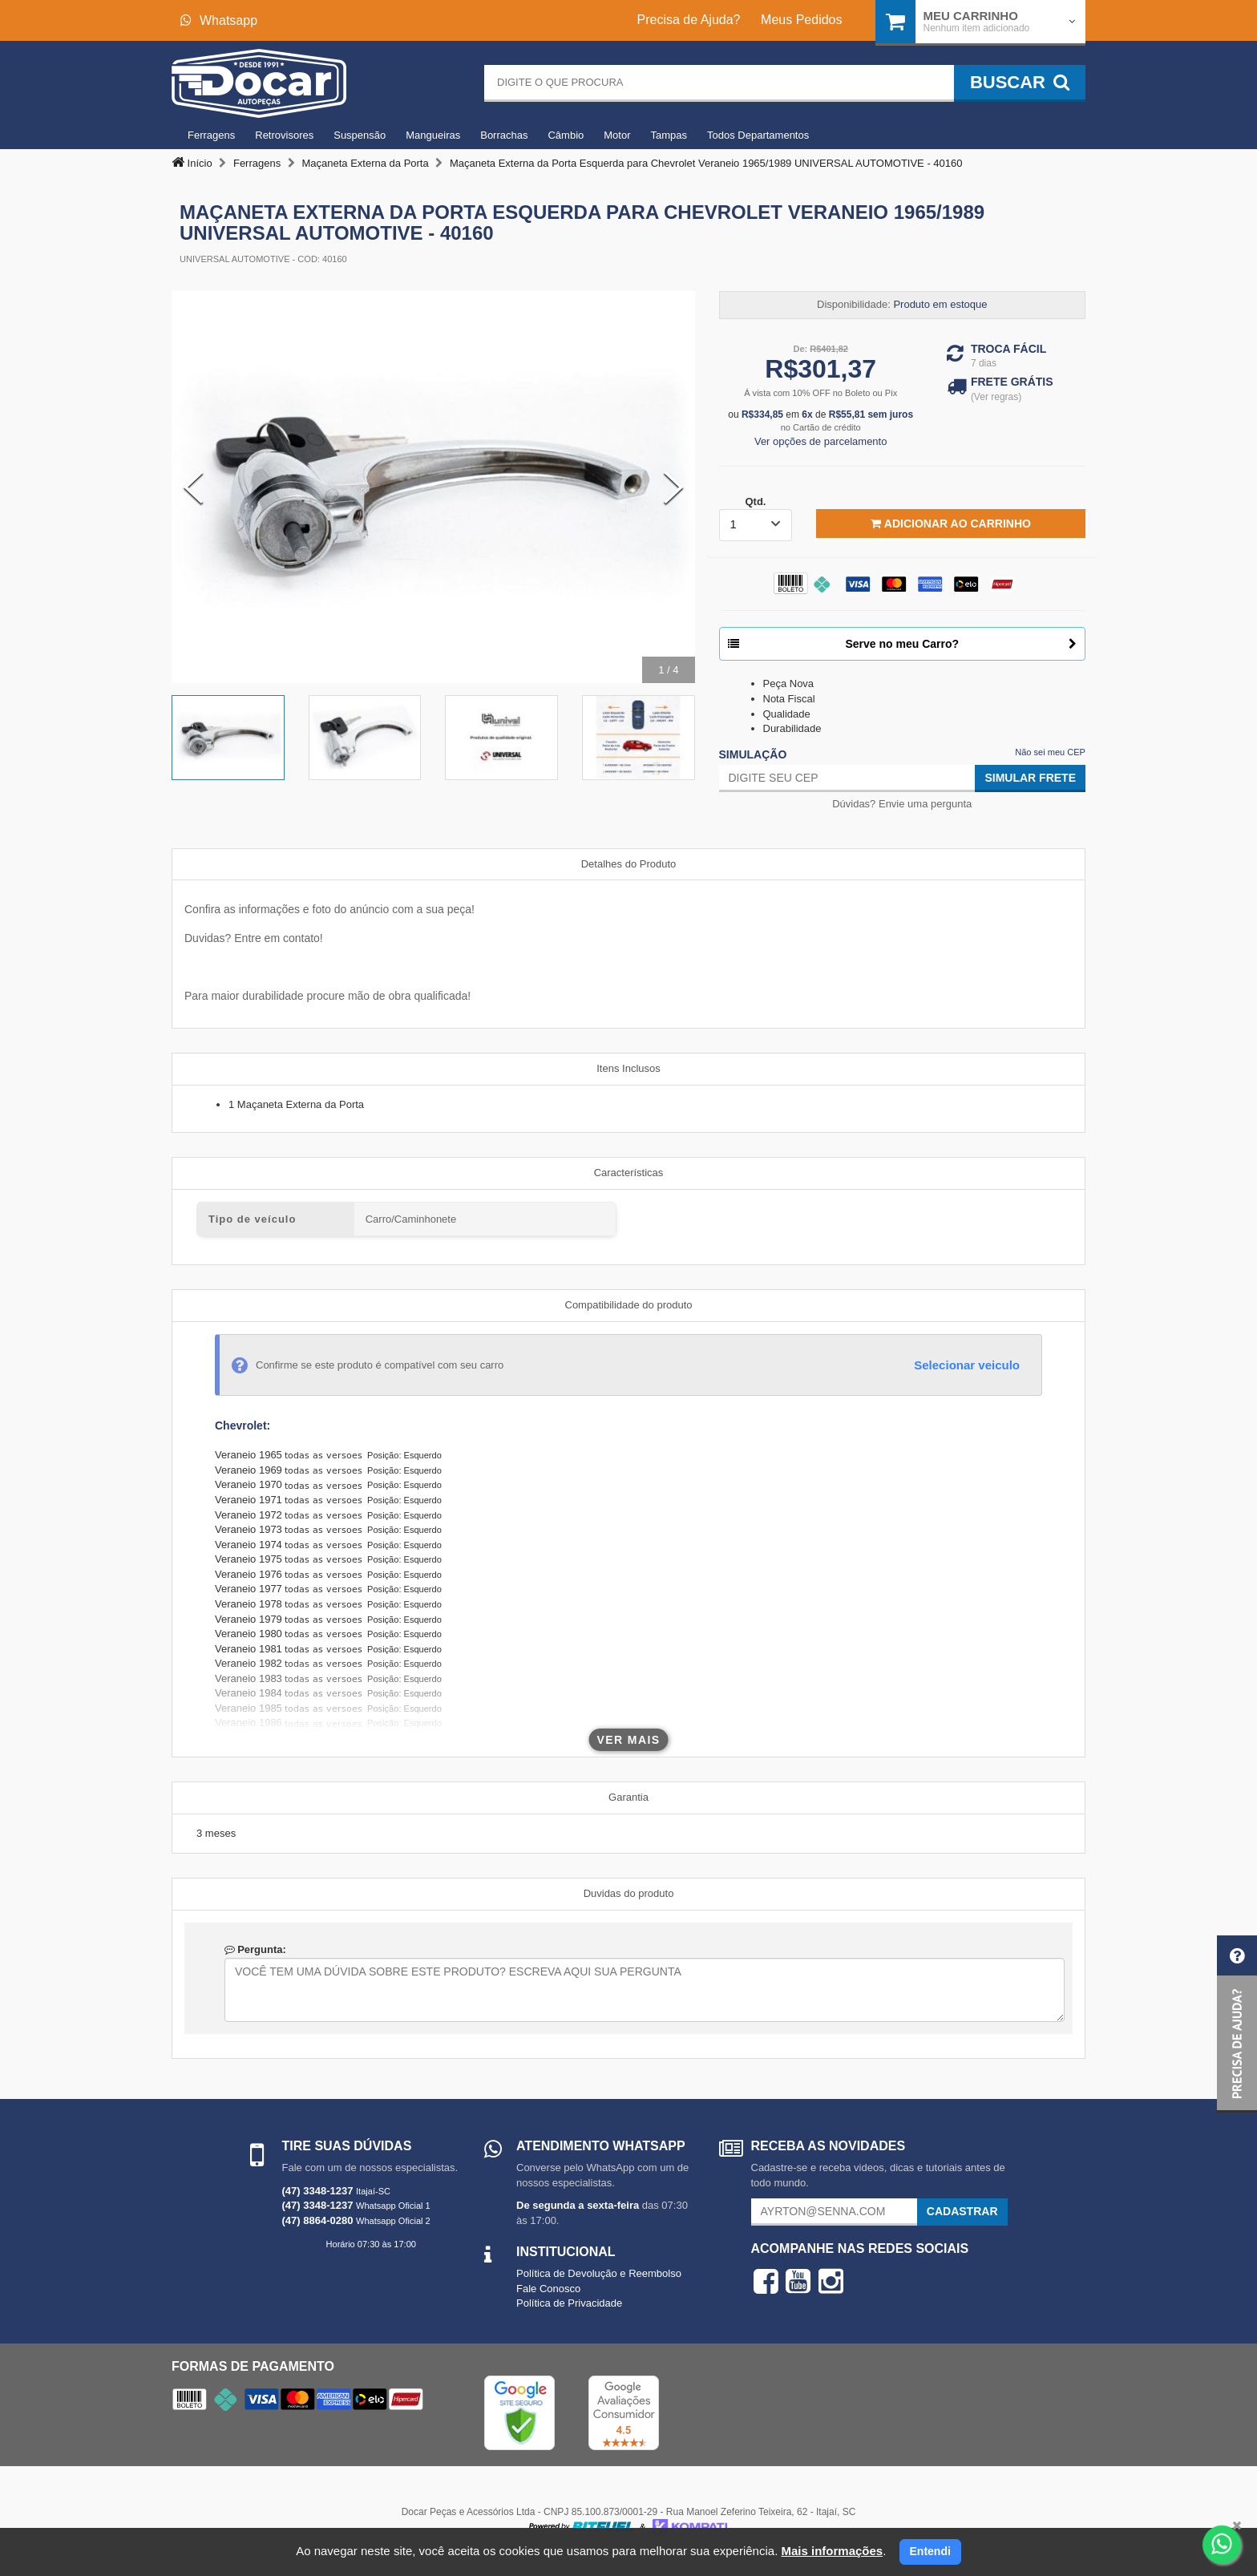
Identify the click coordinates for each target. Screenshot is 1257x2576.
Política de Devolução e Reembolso (598, 2273)
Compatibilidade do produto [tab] (629, 1305)
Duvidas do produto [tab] (629, 1893)
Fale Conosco (548, 2289)
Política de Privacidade (569, 2303)
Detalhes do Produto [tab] (629, 864)
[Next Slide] (673, 487)
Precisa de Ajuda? (689, 19)
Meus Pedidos (801, 19)
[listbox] (756, 525)
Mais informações (832, 2551)
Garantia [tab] (628, 1797)
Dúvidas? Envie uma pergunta (902, 804)
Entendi (930, 2551)
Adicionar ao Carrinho (950, 523)
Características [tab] (629, 1173)
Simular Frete (1030, 777)
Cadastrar (962, 2211)
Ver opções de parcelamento (820, 441)
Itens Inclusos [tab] (628, 1068)
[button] (1237, 2024)
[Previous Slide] (193, 487)
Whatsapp (218, 20)
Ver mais (629, 1739)
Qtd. (755, 501)
